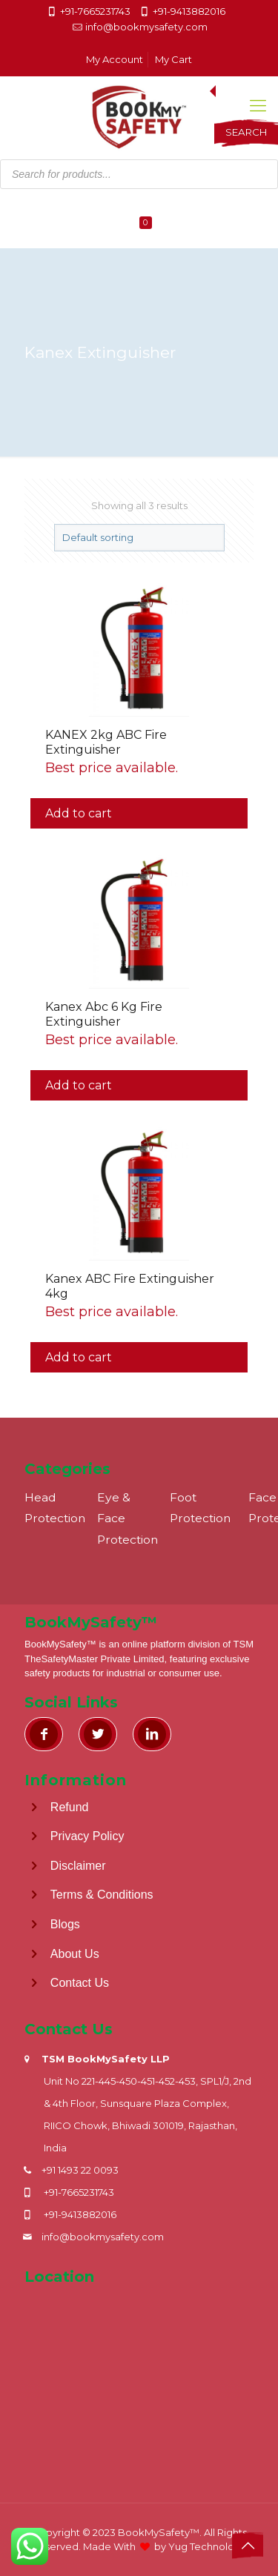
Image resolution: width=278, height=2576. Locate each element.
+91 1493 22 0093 (80, 2170)
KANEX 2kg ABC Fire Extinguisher (106, 742)
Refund (69, 1806)
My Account (114, 59)
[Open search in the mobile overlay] (139, 132)
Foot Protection (200, 1507)
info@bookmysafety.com (146, 27)
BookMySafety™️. (160, 2532)
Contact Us (79, 1982)
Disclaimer (78, 1865)
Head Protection (54, 1507)
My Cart (173, 59)
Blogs (65, 1924)
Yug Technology (207, 2546)
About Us (74, 1953)
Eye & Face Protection (127, 1518)
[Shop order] (139, 537)
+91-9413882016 (189, 11)
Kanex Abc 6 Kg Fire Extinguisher (103, 1014)
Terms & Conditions (101, 1894)
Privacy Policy (87, 1836)
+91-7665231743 (95, 11)
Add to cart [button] (78, 813)
